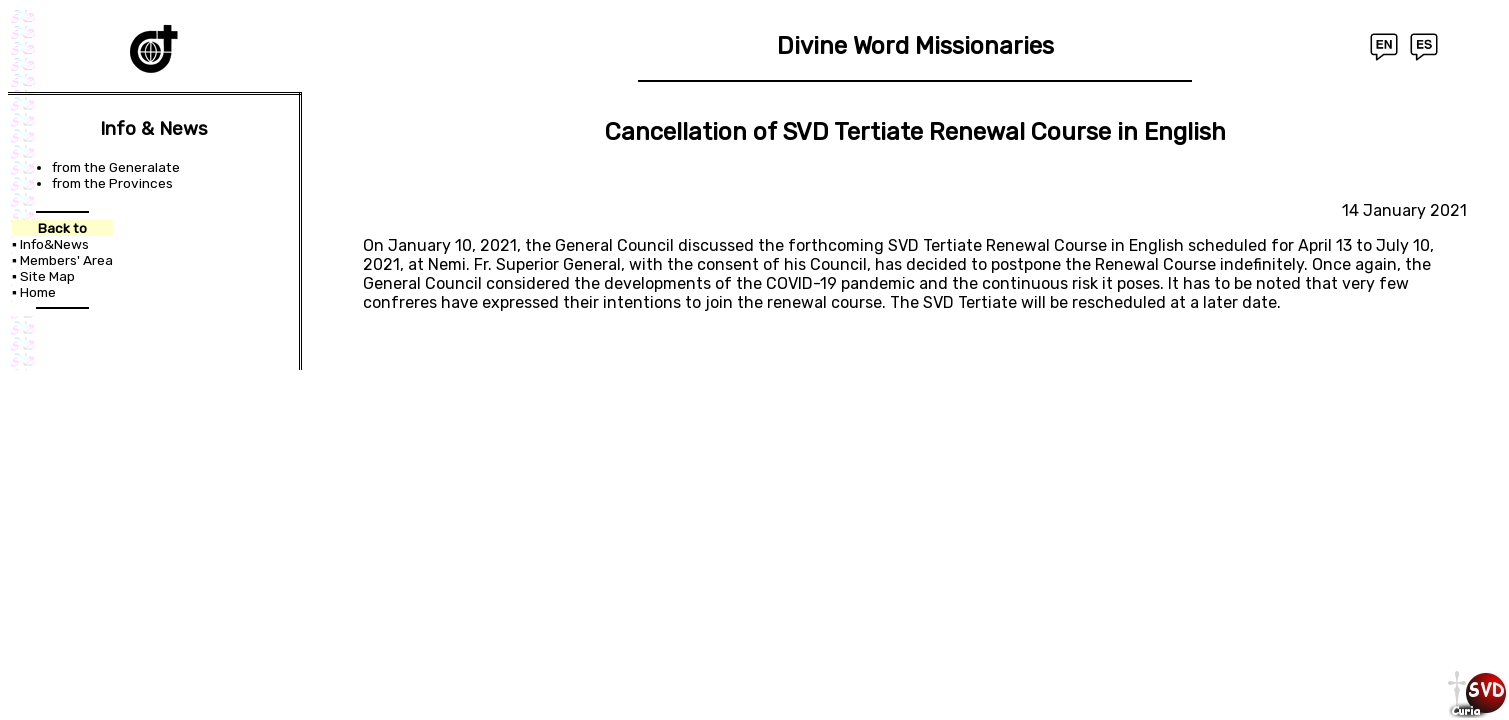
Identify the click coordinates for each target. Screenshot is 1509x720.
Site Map (47, 276)
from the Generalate (116, 167)
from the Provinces (112, 183)
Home (38, 292)
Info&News (54, 244)
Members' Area (66, 260)
